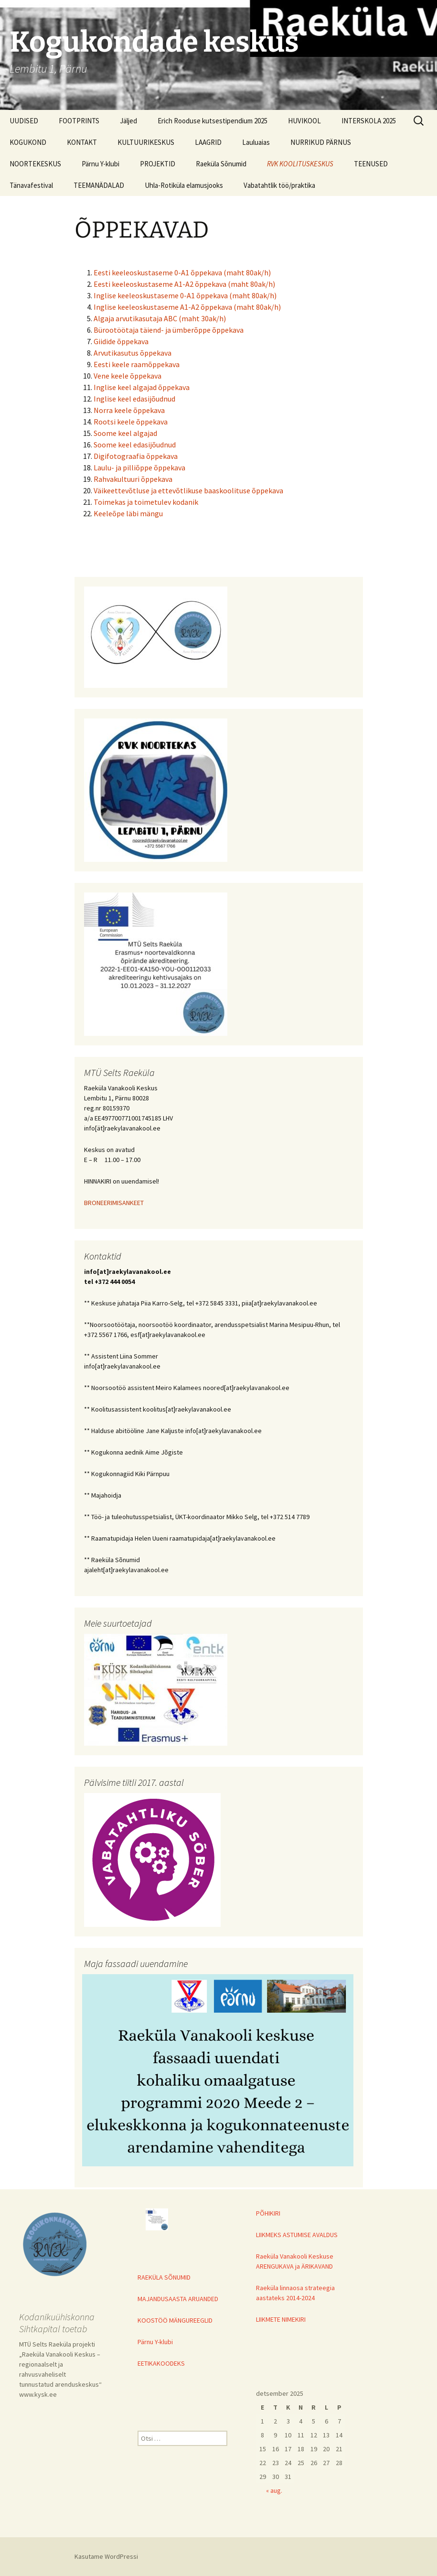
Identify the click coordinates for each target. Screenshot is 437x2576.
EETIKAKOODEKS (161, 2363)
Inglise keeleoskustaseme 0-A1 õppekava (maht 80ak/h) (185, 295)
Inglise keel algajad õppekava (142, 387)
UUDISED (24, 120)
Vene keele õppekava (127, 375)
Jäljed (128, 120)
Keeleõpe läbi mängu (128, 513)
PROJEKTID (157, 163)
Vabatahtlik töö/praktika (279, 185)
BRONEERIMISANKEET (114, 1202)
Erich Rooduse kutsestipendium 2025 (212, 120)
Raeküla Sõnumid (221, 163)
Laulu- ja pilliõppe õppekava (139, 467)
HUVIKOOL (304, 120)
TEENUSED (371, 163)
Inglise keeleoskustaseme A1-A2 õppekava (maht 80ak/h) (187, 307)
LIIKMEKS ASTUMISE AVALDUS (297, 2234)
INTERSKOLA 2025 (368, 120)
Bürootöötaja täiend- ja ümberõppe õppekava (169, 330)
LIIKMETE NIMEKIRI (281, 2319)
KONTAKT (82, 142)
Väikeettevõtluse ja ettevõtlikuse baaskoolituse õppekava (188, 490)
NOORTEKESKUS (35, 163)
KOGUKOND (28, 142)
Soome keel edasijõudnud (135, 444)
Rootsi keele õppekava (131, 421)
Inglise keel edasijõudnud (134, 398)
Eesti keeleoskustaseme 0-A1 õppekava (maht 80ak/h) (182, 272)
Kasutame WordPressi (106, 2556)
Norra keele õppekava (129, 410)
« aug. (274, 2490)
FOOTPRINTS (79, 120)
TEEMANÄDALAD (99, 185)
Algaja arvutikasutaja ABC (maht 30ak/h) (160, 318)
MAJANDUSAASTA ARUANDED (178, 2298)
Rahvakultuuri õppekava (133, 479)
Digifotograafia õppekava (136, 456)
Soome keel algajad (125, 433)
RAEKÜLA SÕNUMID (164, 2277)
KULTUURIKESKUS (145, 142)
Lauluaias (256, 142)
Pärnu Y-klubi (100, 163)
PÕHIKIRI (268, 2213)
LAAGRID (208, 142)
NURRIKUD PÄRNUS (320, 142)
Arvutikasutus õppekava (132, 353)
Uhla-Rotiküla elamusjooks (184, 185)
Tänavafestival (31, 185)
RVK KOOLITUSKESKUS (300, 163)
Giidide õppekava (121, 341)
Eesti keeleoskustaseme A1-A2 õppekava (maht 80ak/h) (184, 284)
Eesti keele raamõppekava (137, 364)
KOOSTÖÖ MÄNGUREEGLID (175, 2320)
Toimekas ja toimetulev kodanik (146, 502)
